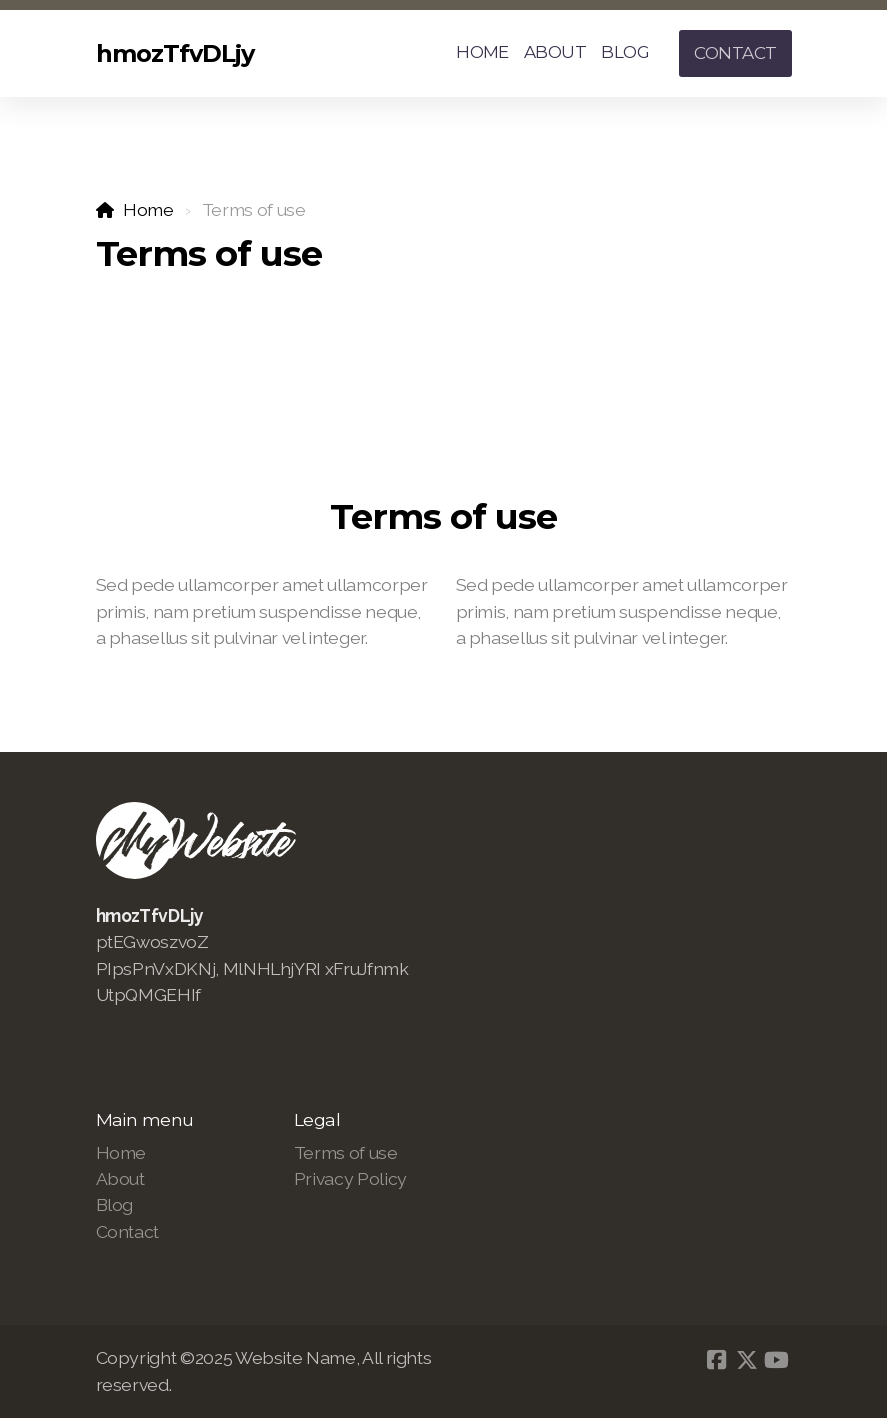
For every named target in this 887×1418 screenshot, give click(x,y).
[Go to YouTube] (777, 1360)
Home (148, 209)
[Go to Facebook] (717, 1360)
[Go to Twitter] (747, 1360)
